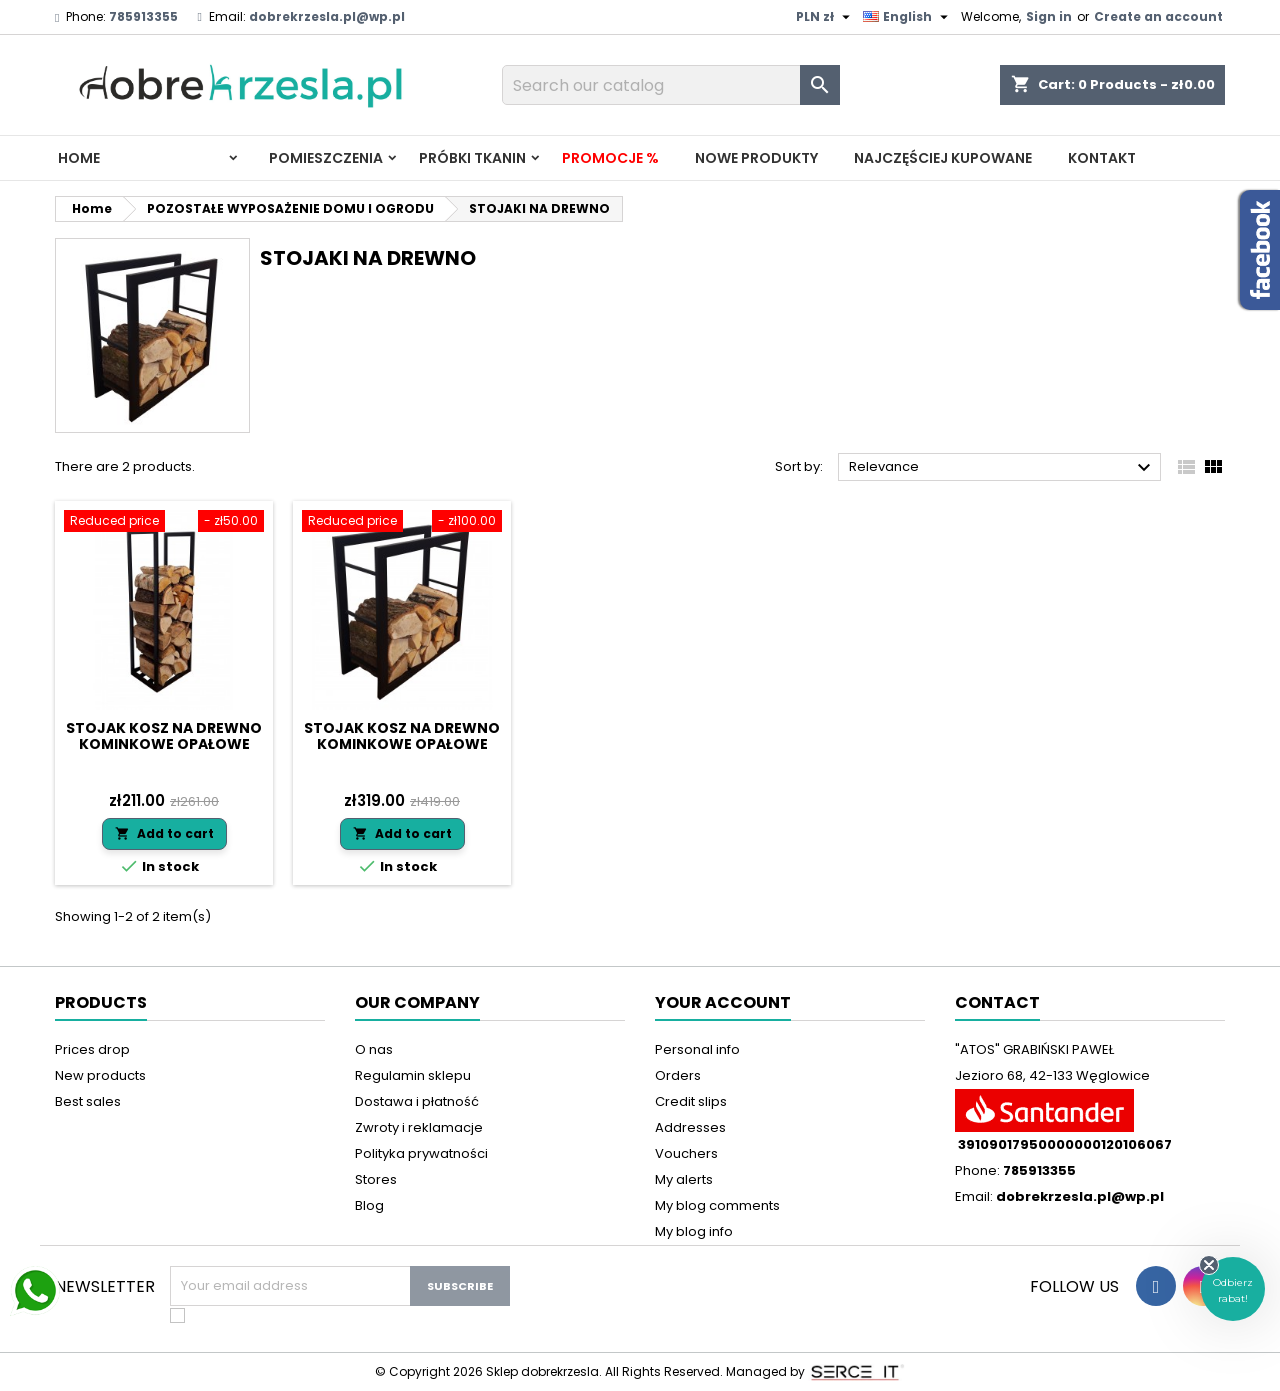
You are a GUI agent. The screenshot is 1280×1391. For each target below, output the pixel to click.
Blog (369, 1205)
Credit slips (691, 1101)
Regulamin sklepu (413, 1075)
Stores (376, 1179)
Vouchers (686, 1153)
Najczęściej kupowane (943, 158)
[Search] (671, 85)
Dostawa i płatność (417, 1101)
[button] (1233, 1289)
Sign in (1049, 16)
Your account (723, 1002)
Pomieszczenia (326, 158)
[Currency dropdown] (825, 17)
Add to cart (164, 833)
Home (79, 158)
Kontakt (1102, 158)
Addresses (690, 1127)
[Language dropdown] (908, 17)
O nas (374, 1049)
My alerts (684, 1179)
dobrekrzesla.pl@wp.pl (327, 16)
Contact (997, 1002)
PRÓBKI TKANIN (472, 158)
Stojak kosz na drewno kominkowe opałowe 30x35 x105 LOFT (164, 744)
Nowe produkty (756, 158)
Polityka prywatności (421, 1153)
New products (100, 1075)
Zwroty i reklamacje (419, 1127)
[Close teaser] (1209, 1265)
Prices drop (92, 1049)
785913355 (143, 16)
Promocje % (610, 158)
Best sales (88, 1101)
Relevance (1002, 468)
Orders (678, 1075)
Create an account (1158, 16)
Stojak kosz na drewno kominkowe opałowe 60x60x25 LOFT (402, 744)
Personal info (697, 1049)
